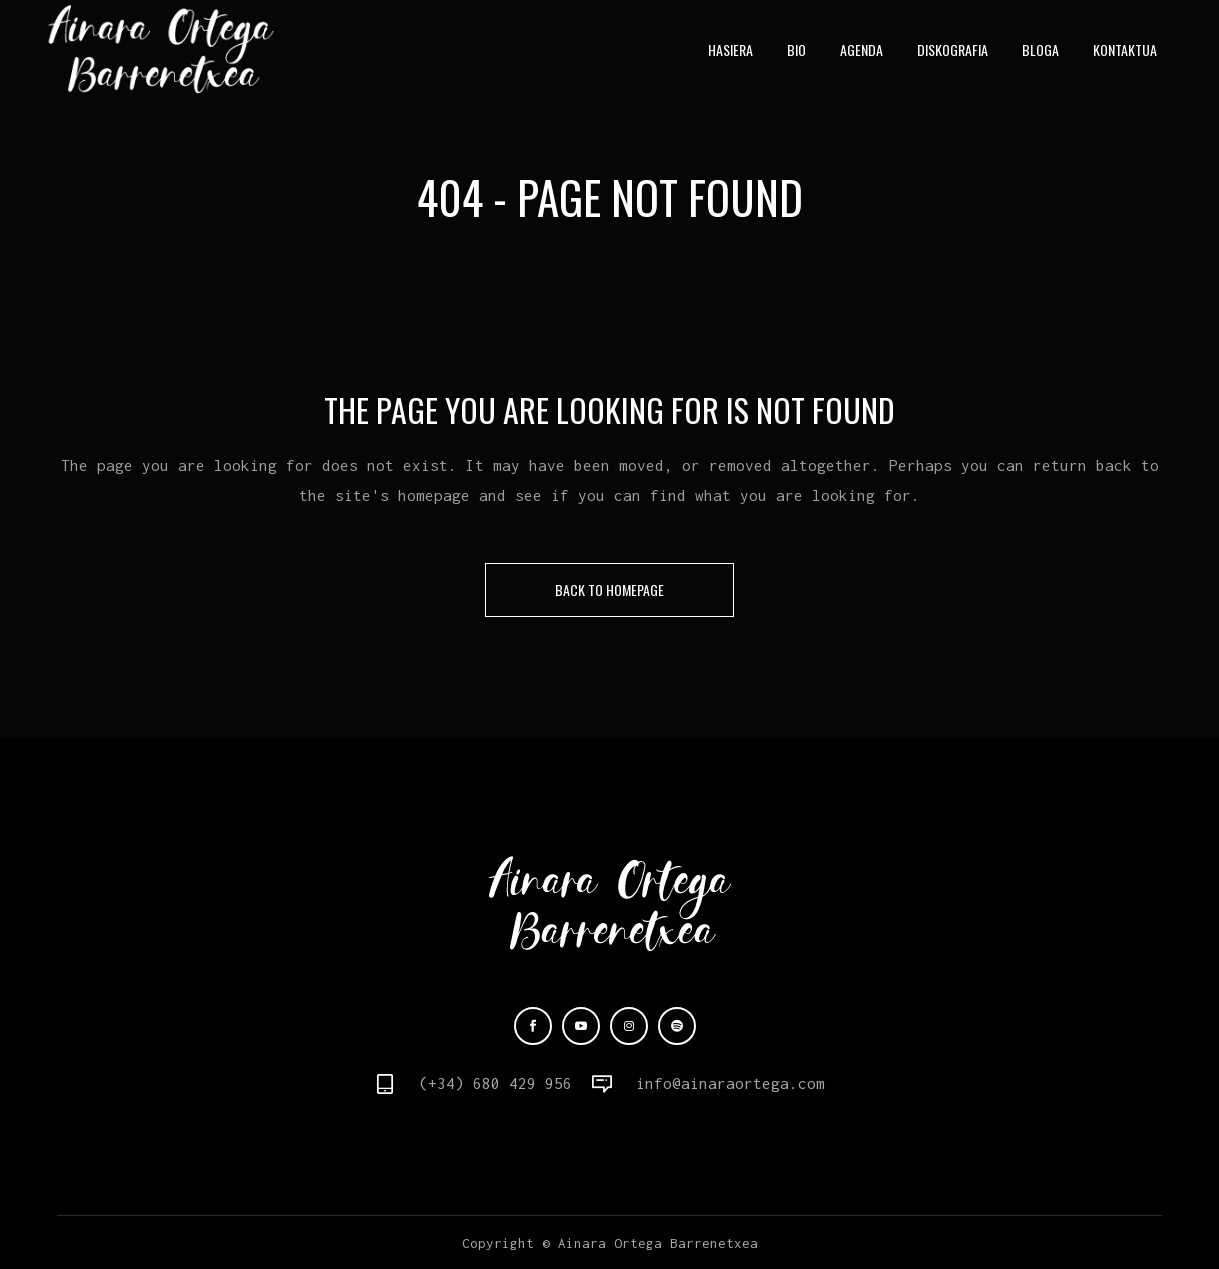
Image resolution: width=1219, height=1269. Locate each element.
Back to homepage (609, 589)
